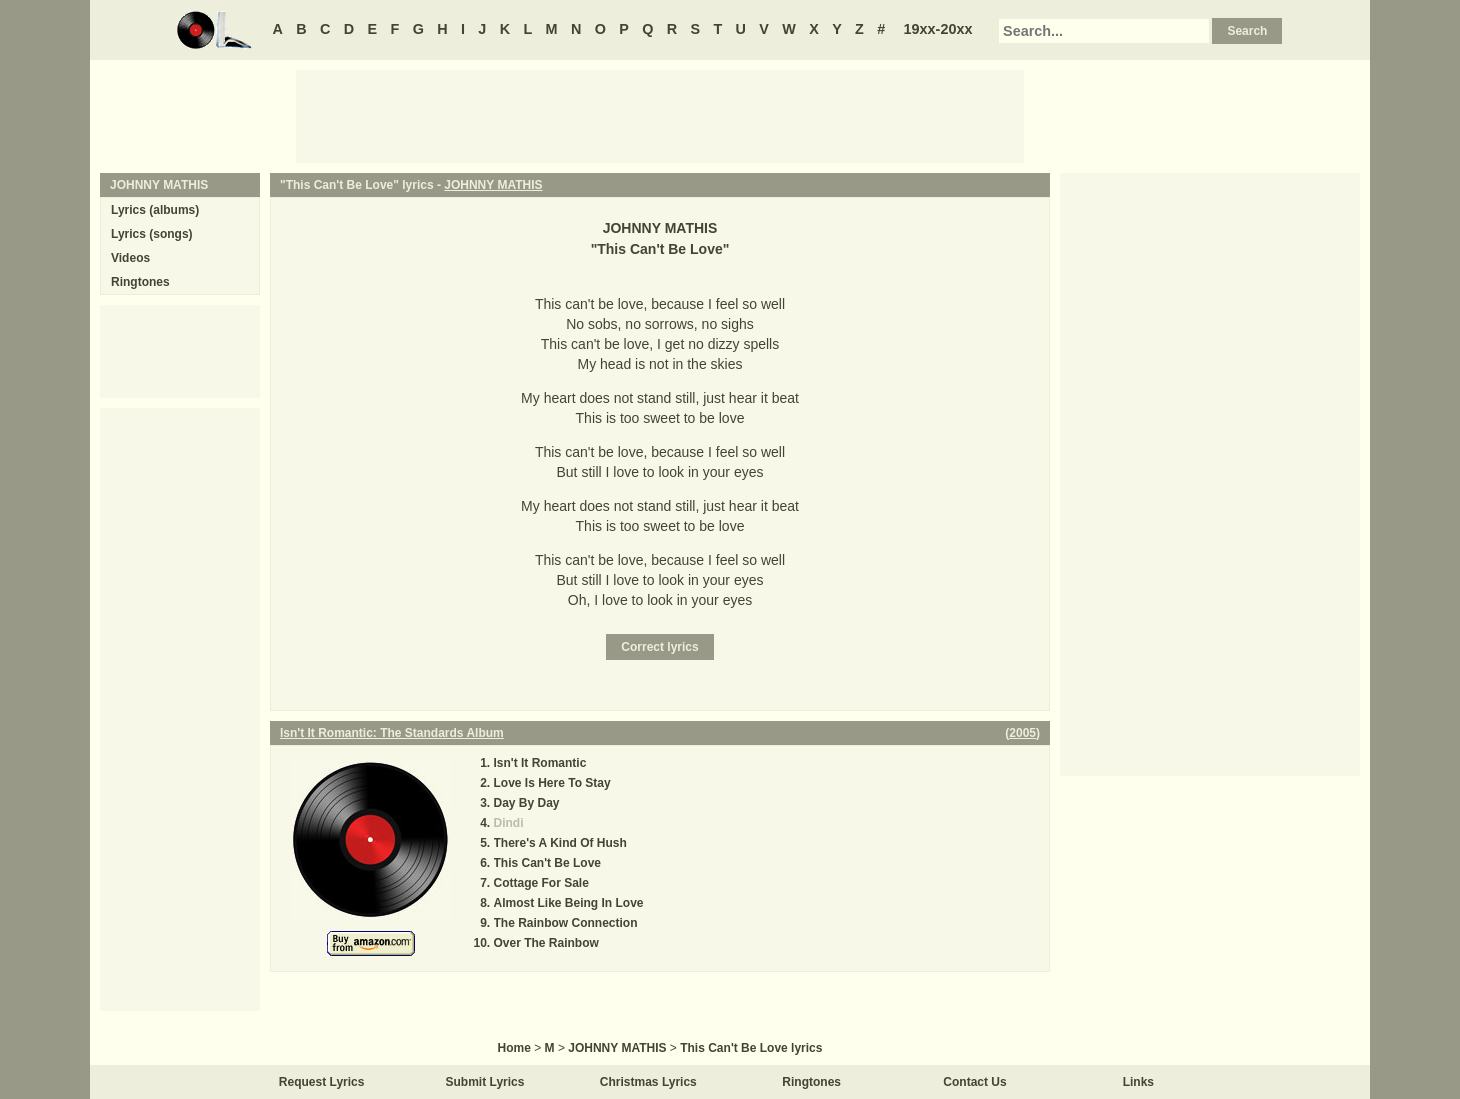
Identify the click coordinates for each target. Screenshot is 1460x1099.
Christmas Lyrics (648, 1082)
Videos (130, 258)
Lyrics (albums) (155, 210)
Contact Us (974, 1082)
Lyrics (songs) (152, 234)
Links (1138, 1082)
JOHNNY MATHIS (493, 185)
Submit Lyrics (485, 1082)
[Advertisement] (660, 115)
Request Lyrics (322, 1082)
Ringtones (140, 282)
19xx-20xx (938, 29)
